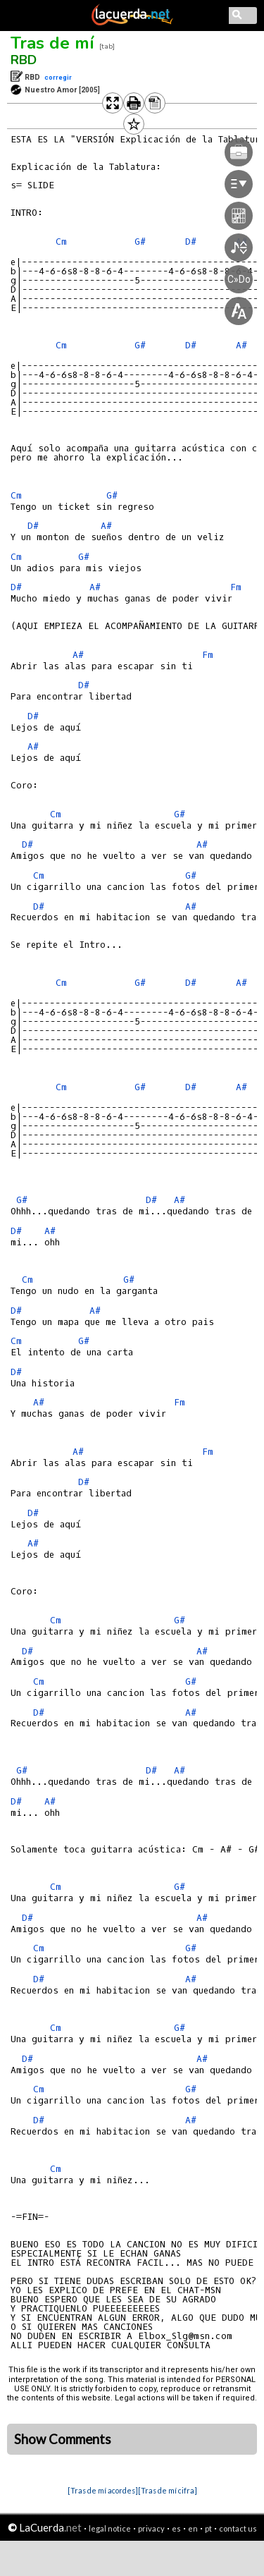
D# (33, 526)
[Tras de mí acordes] (103, 2490)
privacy (151, 2528)
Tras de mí (52, 43)
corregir (58, 77)
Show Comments (62, 2439)
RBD (24, 59)
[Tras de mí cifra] (167, 2490)
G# (112, 495)
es (176, 2528)
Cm (61, 242)
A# (106, 526)
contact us (238, 2528)
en (193, 2528)
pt (208, 2528)
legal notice (110, 2528)
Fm (235, 587)
